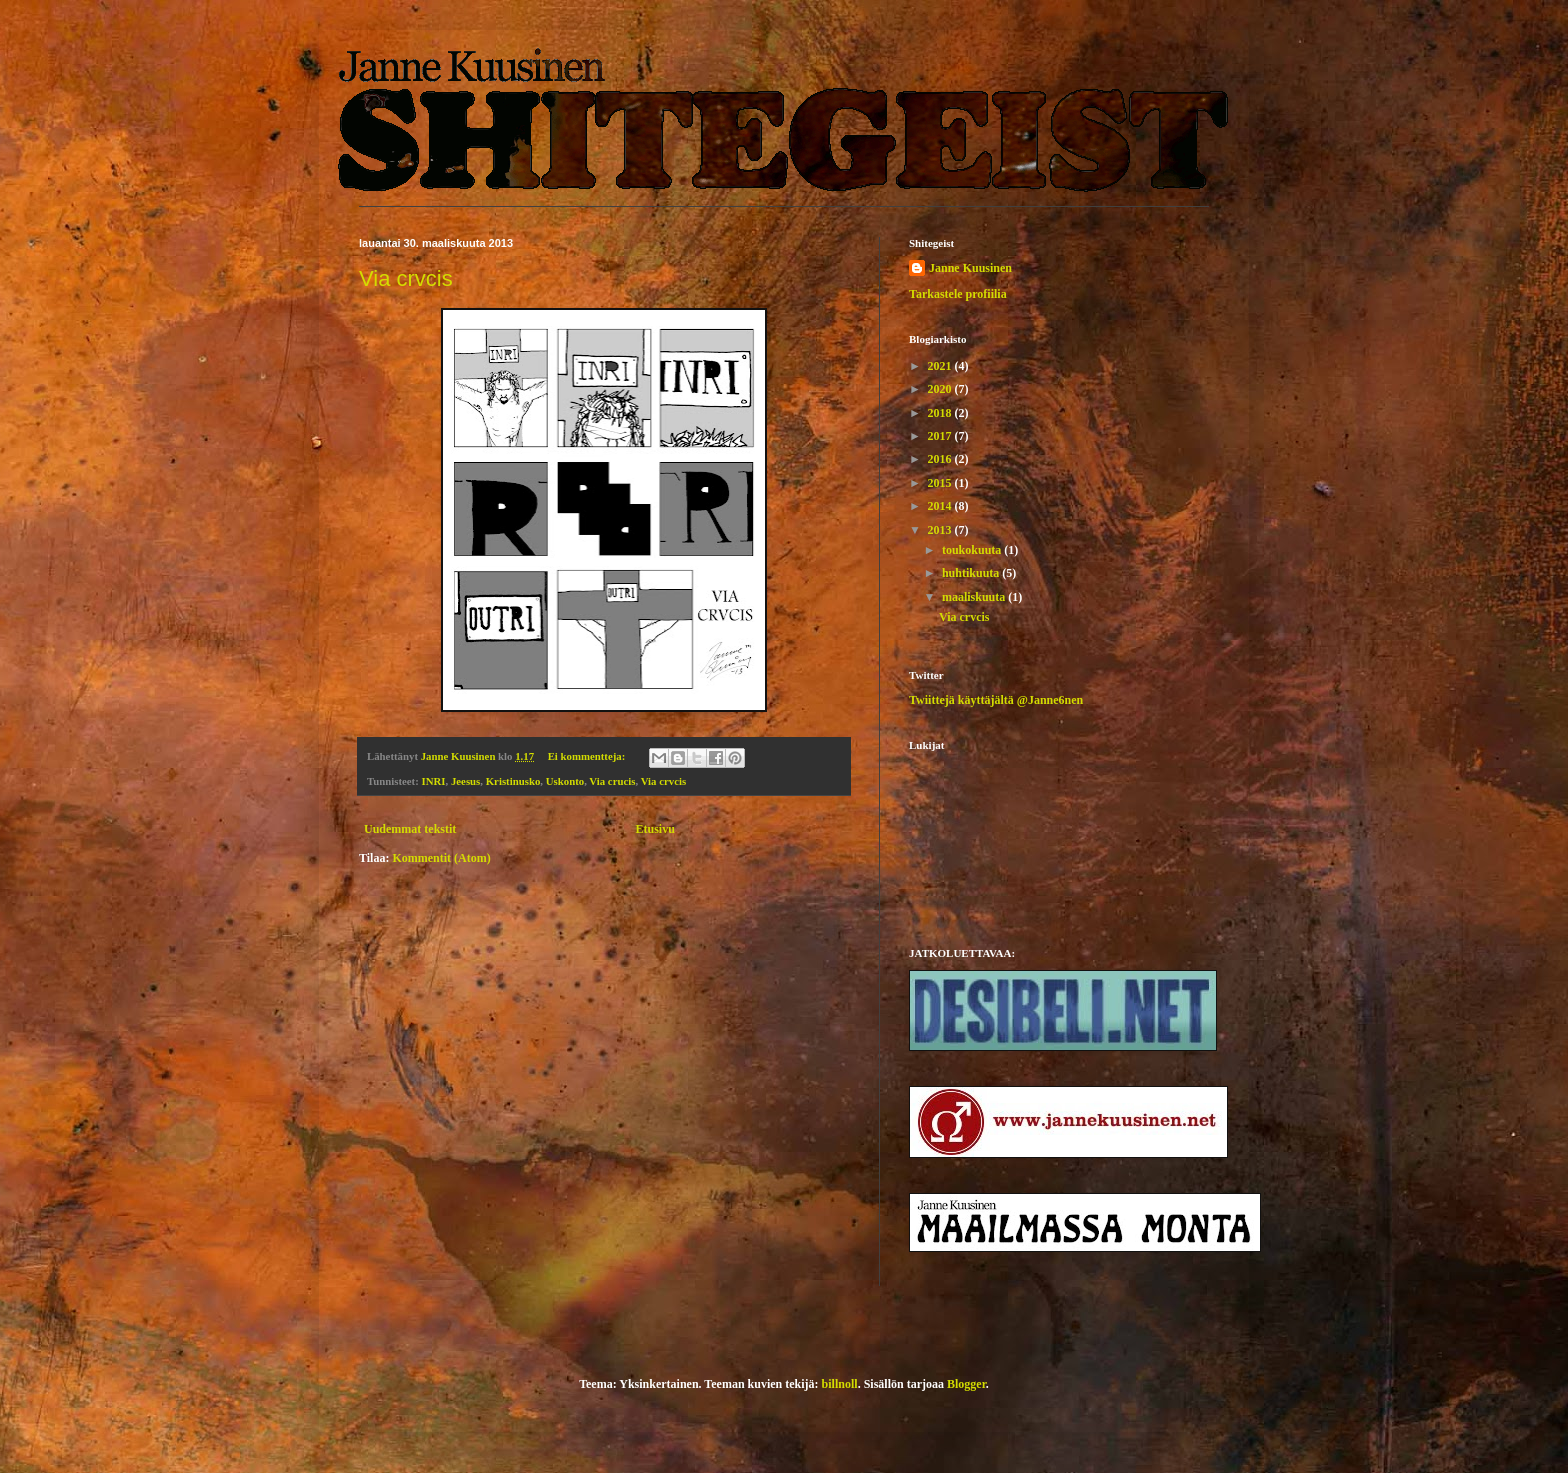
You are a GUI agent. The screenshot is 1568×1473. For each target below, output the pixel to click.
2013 (941, 530)
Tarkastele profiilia (958, 294)
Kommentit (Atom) (441, 858)
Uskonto (565, 781)
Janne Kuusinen (970, 268)
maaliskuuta (975, 597)
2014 (941, 506)
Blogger (966, 1384)
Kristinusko (513, 781)
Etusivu (654, 829)
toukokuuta (973, 550)
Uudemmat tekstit (410, 829)
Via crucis (612, 781)
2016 (941, 459)
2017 (941, 436)
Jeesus (465, 781)
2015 (941, 483)
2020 (941, 389)
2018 (941, 413)
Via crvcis (406, 278)
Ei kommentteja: (588, 756)
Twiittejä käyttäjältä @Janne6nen (996, 700)
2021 (941, 366)
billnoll (840, 1384)
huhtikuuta (972, 573)
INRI (434, 781)
